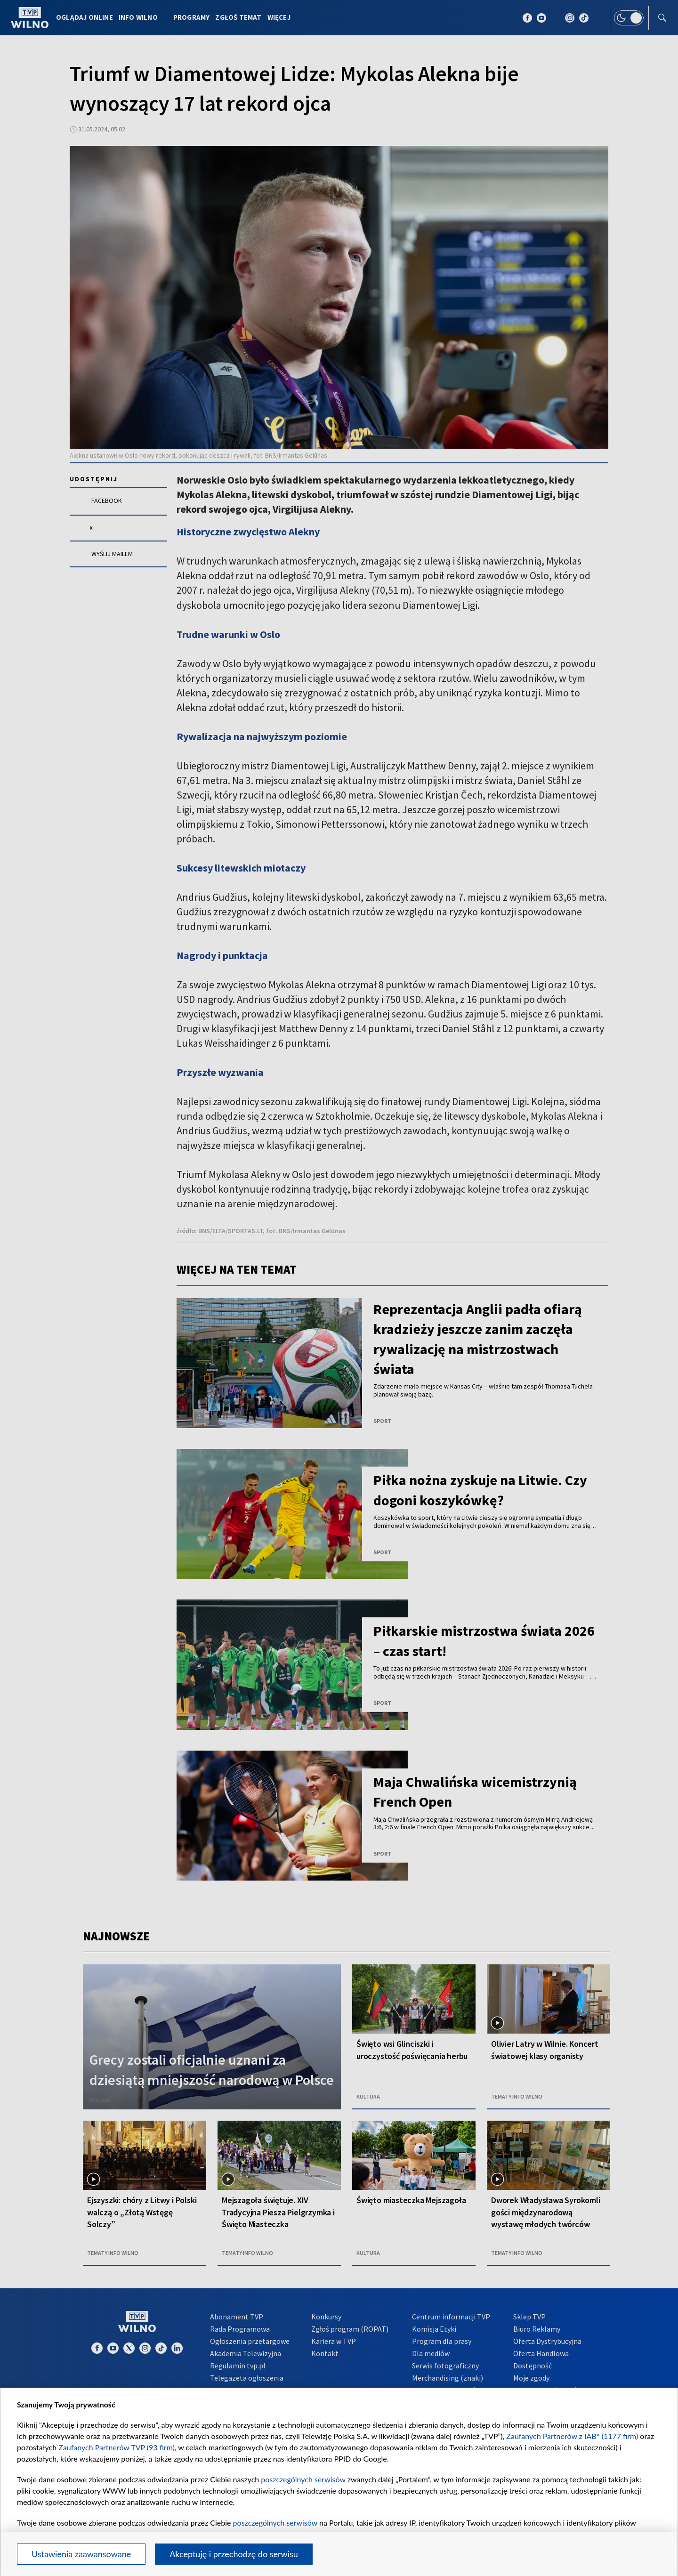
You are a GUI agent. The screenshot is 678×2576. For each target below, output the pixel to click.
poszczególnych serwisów (303, 2479)
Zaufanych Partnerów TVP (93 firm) (116, 2447)
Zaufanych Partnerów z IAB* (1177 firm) (572, 2435)
